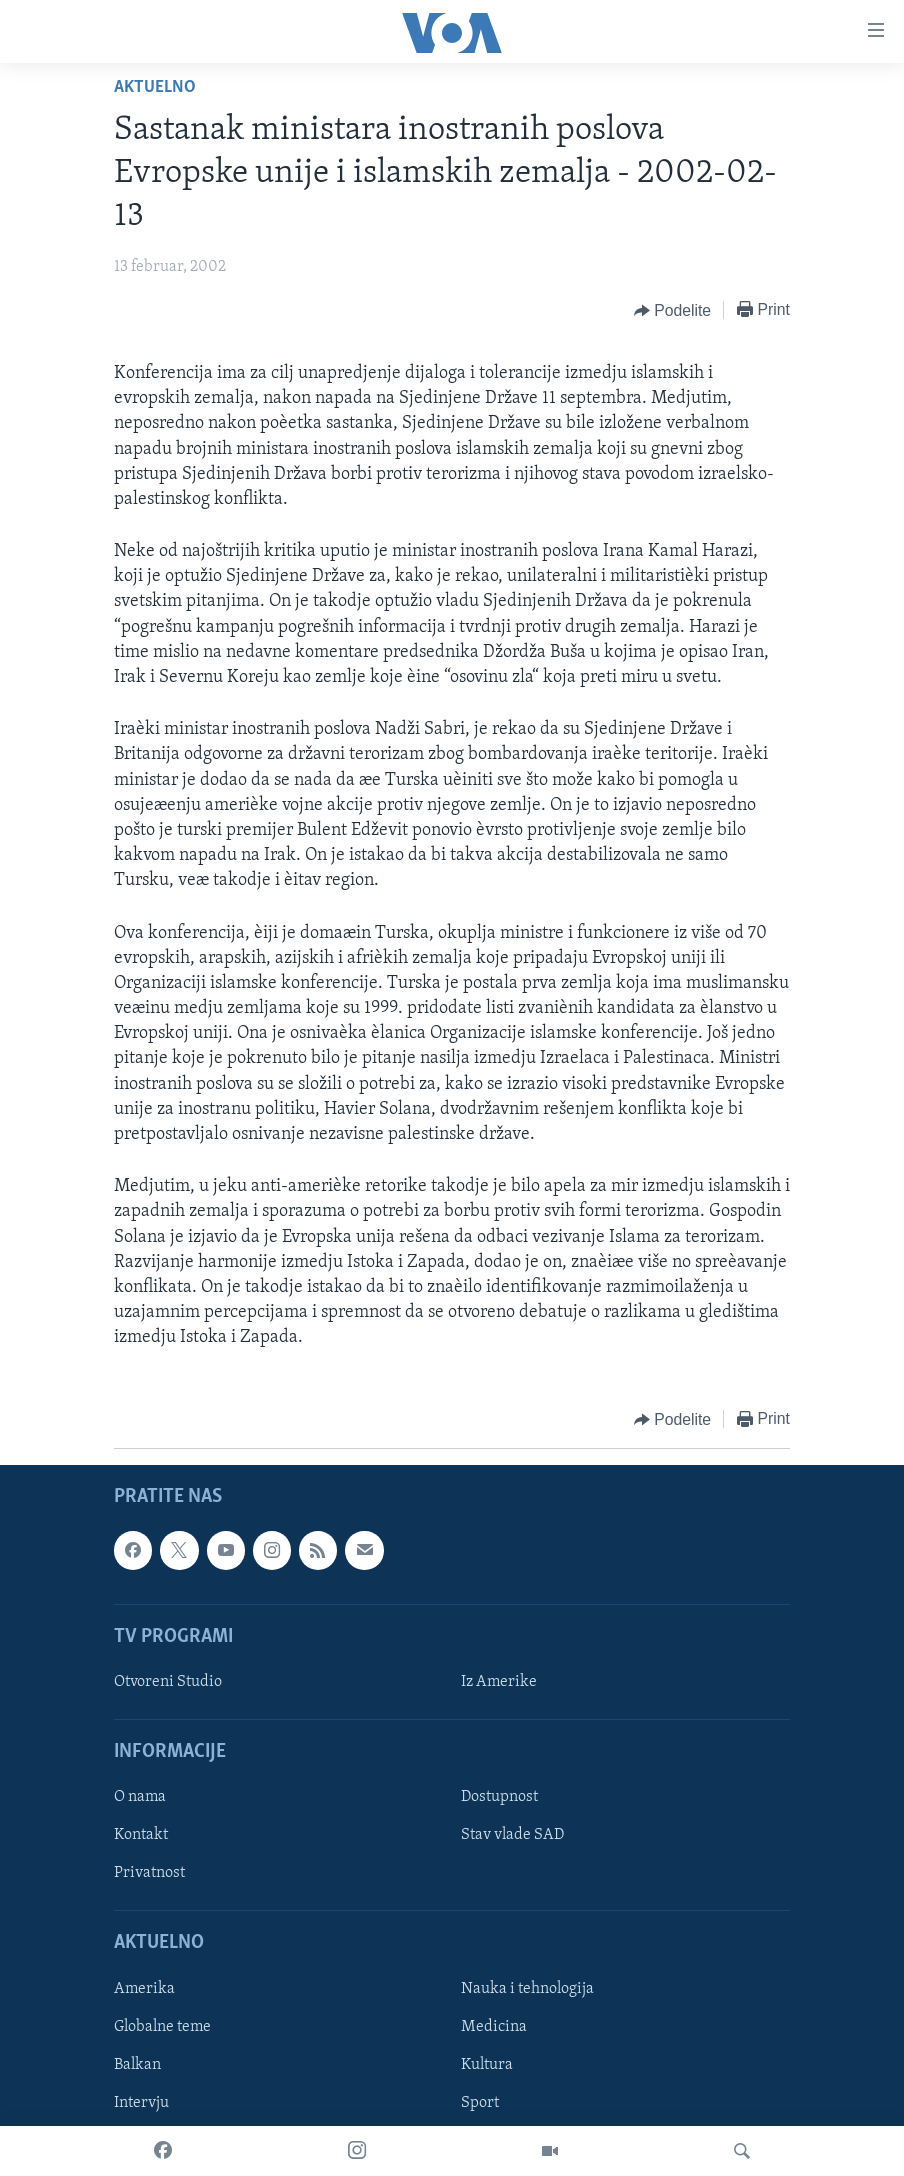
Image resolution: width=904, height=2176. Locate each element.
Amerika (144, 1988)
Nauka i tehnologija (527, 1988)
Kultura (487, 2065)
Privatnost (149, 1873)
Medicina (494, 2026)
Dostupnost (499, 1797)
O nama (140, 1797)
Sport (480, 2103)
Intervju (141, 2103)
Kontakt (141, 1835)
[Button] (672, 311)
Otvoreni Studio (168, 1682)
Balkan (137, 2065)
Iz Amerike (499, 1682)
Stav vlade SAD (512, 1835)
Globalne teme (162, 2026)
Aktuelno (155, 87)
